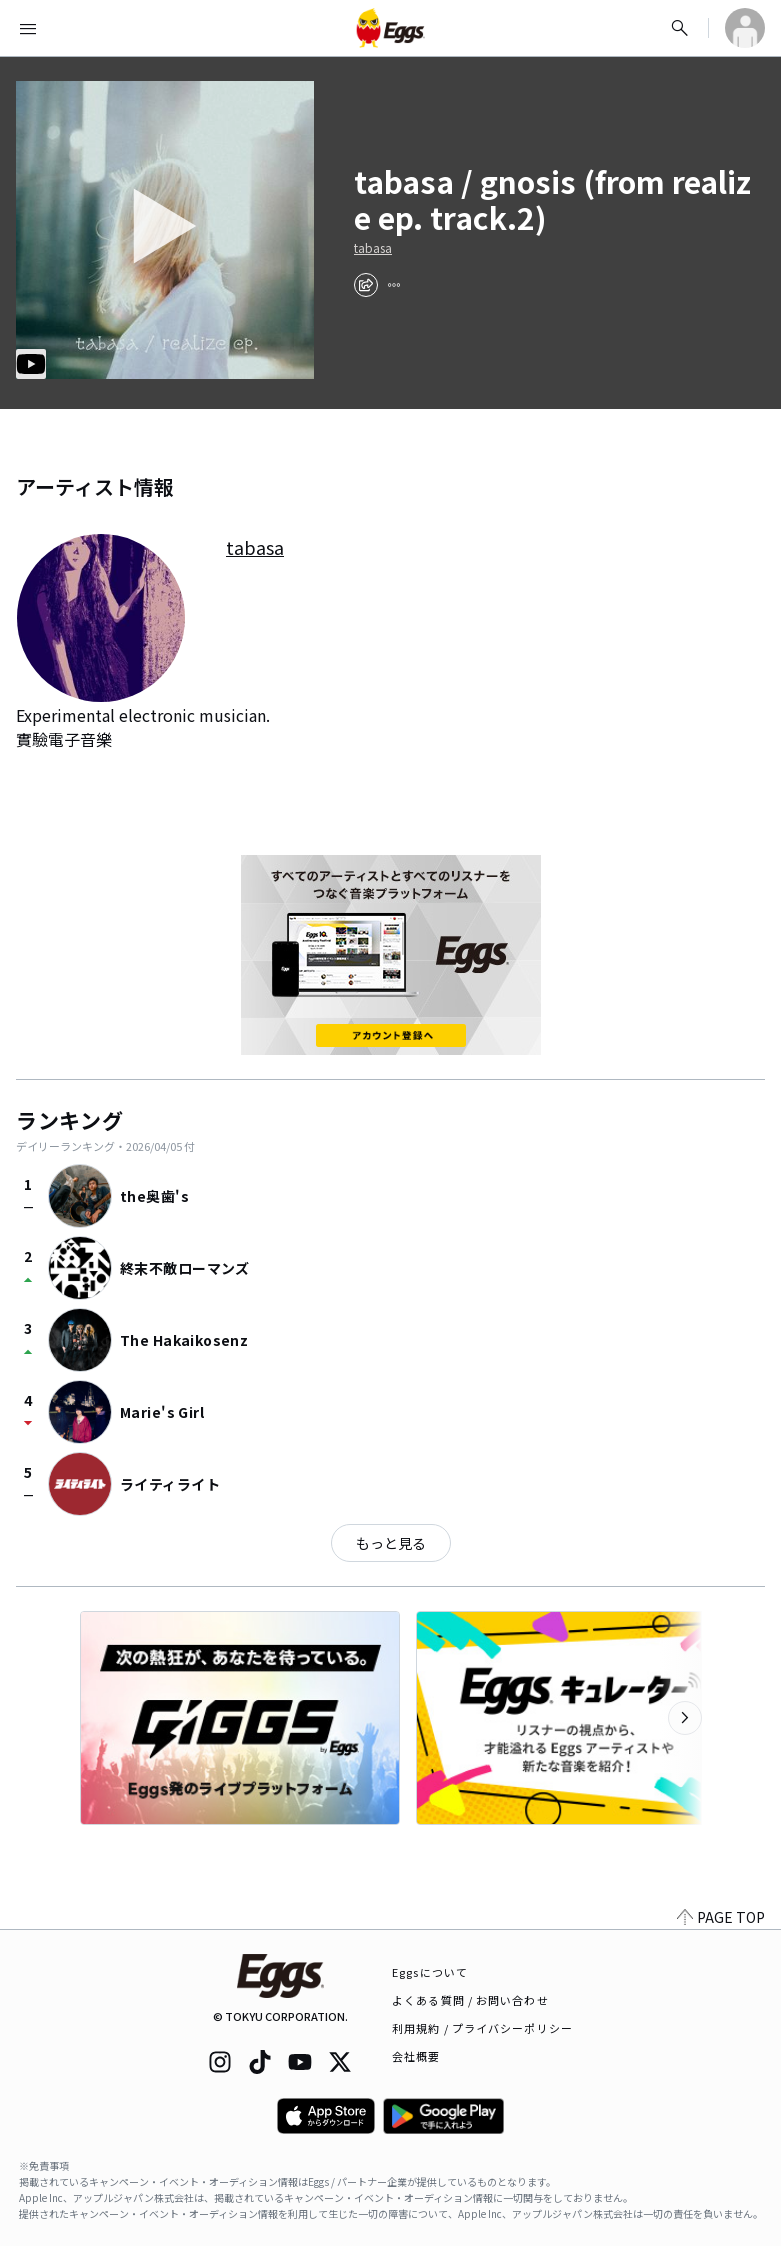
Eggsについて (430, 1972)
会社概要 (416, 2056)
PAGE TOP (721, 1917)
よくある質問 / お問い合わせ (470, 2000)
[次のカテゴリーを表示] (685, 1718)
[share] (366, 285)
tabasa (373, 248)
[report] (394, 285)
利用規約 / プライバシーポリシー (482, 2028)
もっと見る (391, 1543)
